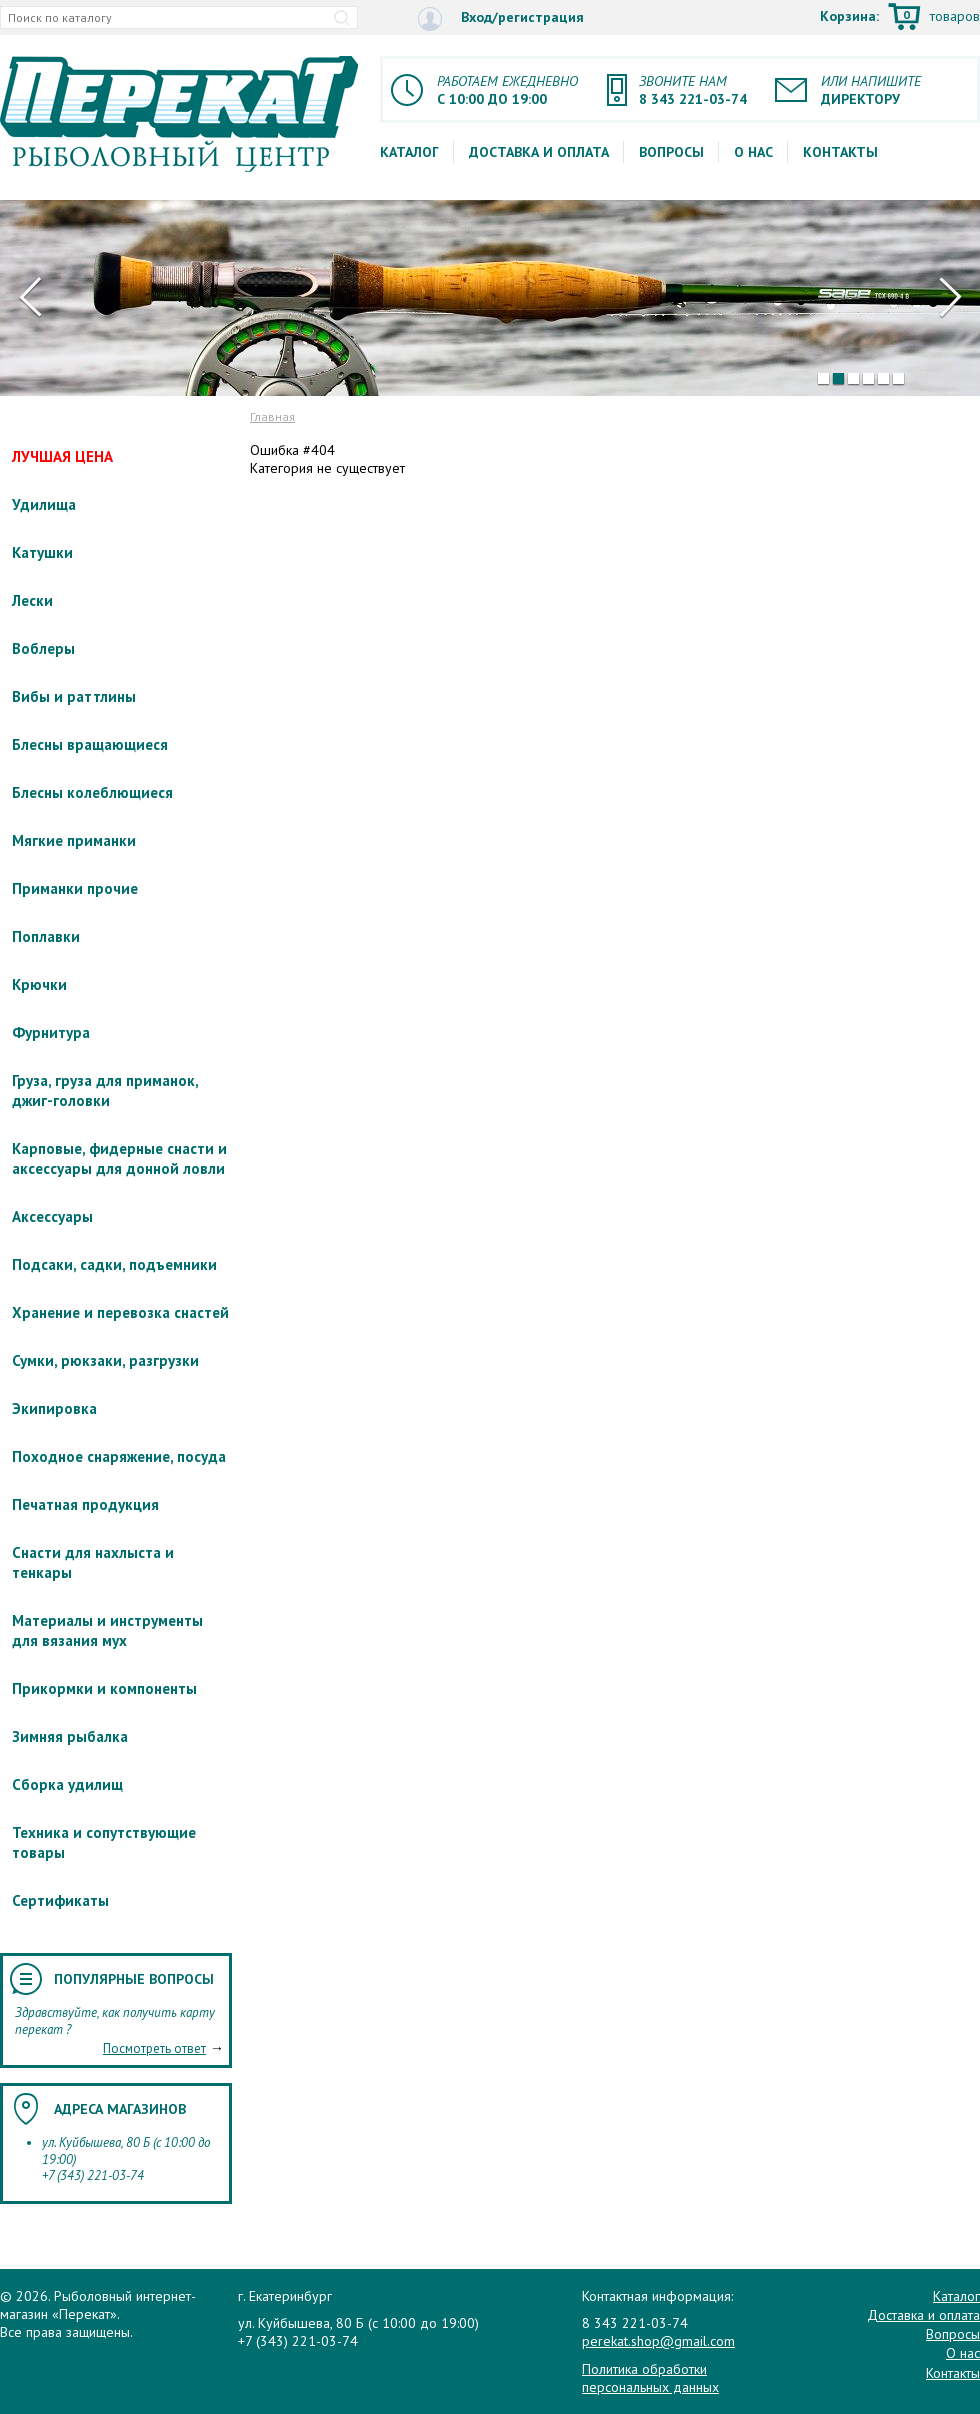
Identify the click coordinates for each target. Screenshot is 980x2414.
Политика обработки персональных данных (650, 2378)
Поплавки (46, 936)
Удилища (44, 504)
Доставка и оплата (539, 152)
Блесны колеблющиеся (92, 792)
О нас (753, 152)
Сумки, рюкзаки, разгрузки (105, 1360)
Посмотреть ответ (154, 2048)
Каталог (409, 152)
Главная (272, 416)
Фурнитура (51, 1032)
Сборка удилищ (67, 1784)
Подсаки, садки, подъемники (114, 1264)
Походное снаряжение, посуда (119, 1456)
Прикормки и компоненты (104, 1688)
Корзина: (900, 18)
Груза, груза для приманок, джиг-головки (105, 1090)
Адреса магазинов (120, 2109)
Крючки (39, 984)
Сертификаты (60, 1900)
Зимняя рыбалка (70, 1736)
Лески (32, 600)
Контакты (840, 152)
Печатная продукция (85, 1504)
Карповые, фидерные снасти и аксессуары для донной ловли (119, 1158)
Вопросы (671, 152)
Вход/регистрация (501, 18)
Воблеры (43, 648)
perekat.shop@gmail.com (658, 2341)
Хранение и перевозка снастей (120, 1312)
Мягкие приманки (74, 840)
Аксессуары (52, 1216)
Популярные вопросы (134, 1979)
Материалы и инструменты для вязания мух (107, 1630)
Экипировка (54, 1408)
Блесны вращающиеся (90, 744)
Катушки (42, 552)
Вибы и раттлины (74, 696)
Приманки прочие (75, 888)
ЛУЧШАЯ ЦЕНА (62, 456)
